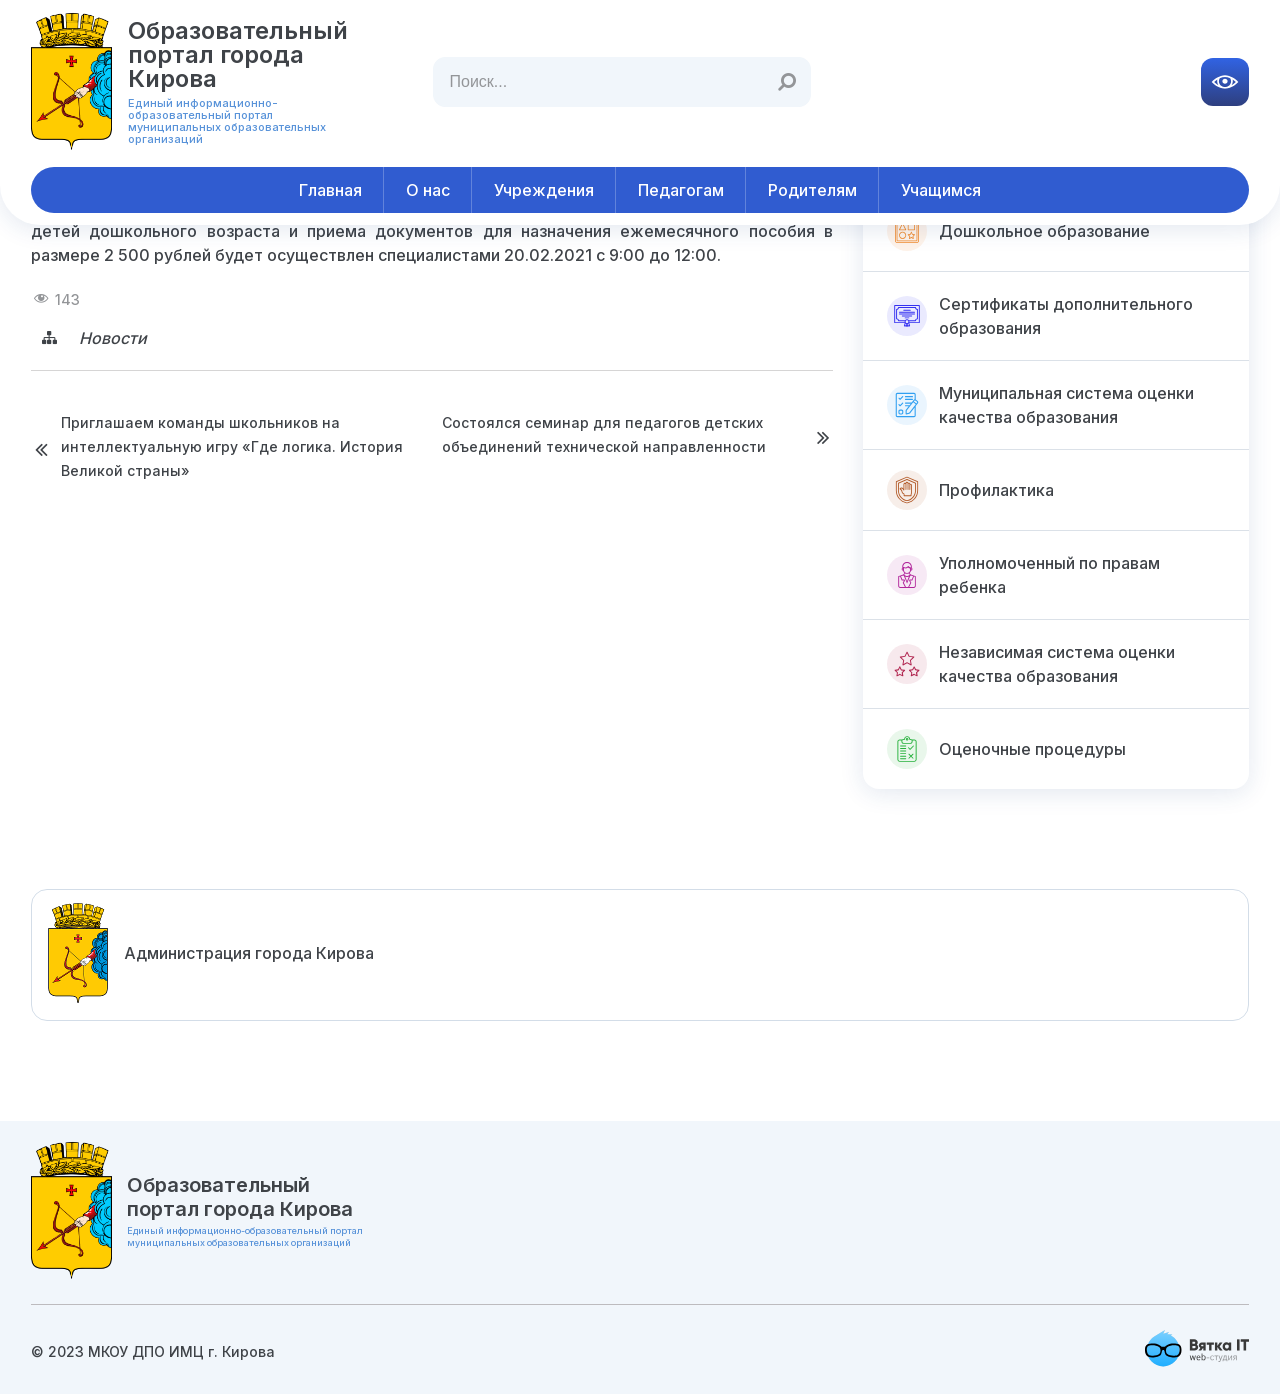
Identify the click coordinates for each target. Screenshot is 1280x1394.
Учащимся (941, 190)
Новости (113, 338)
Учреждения (544, 190)
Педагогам (681, 190)
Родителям (812, 190)
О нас (428, 190)
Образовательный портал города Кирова (238, 54)
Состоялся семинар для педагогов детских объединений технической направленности (604, 434)
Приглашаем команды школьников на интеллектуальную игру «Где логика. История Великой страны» (232, 446)
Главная (330, 190)
